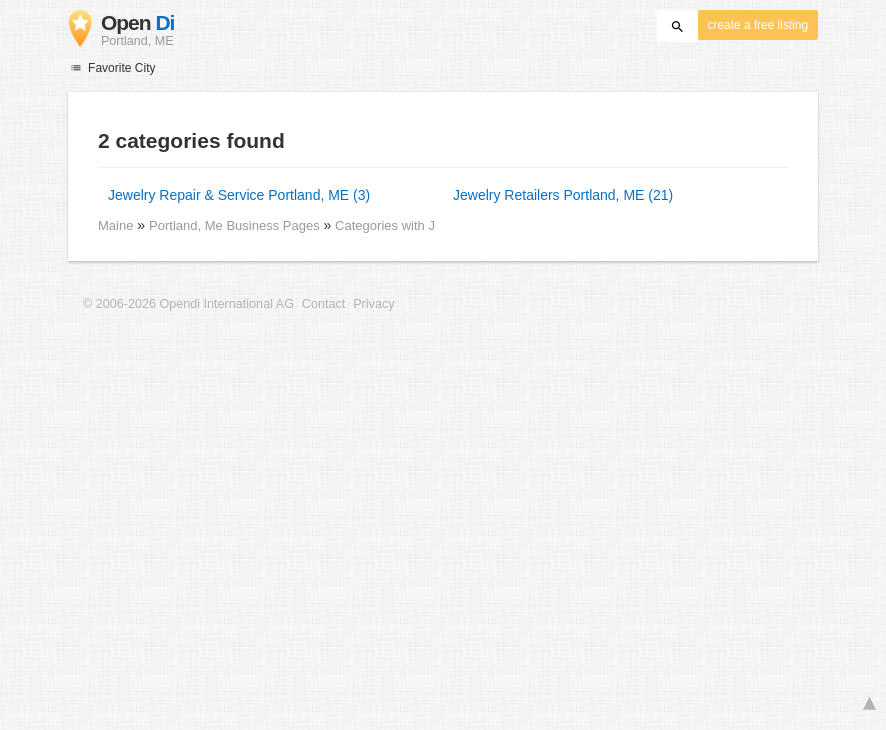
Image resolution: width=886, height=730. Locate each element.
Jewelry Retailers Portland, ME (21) (563, 195)
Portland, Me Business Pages (236, 225)
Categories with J (385, 225)
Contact (323, 304)
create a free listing (758, 25)
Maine (115, 225)
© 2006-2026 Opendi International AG (188, 304)
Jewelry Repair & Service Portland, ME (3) (239, 195)
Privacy (373, 304)
